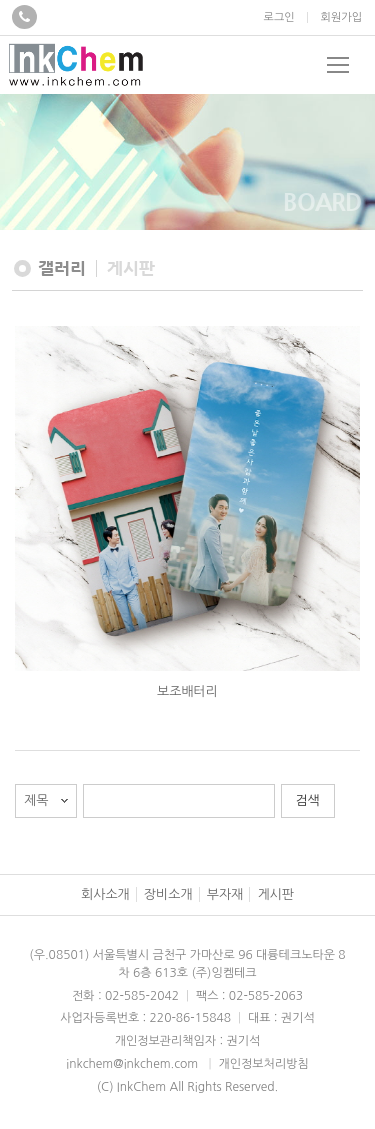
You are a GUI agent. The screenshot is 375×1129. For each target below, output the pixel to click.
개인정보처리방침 (263, 1064)
